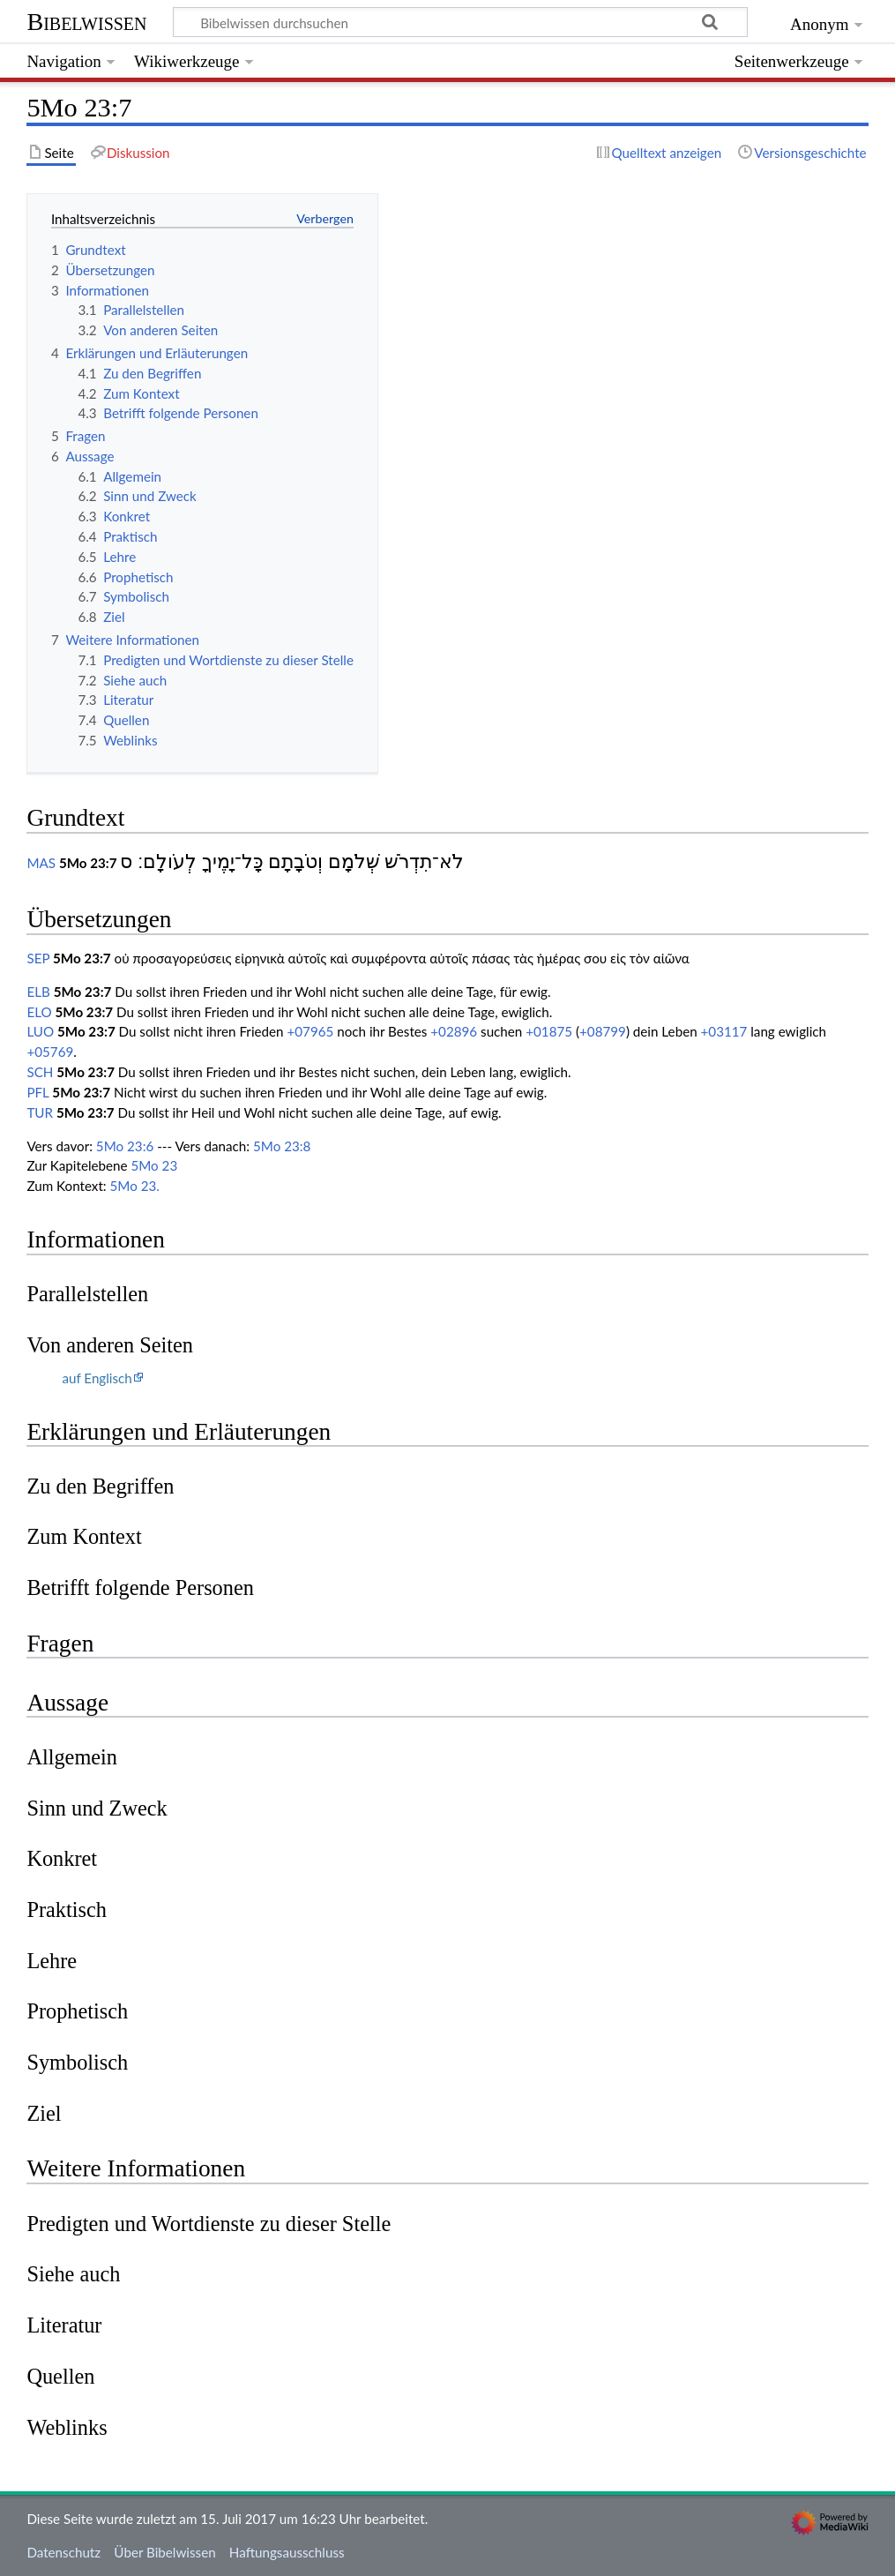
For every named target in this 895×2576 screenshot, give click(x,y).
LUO (40, 1031)
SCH (39, 1072)
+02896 (453, 1031)
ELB (37, 992)
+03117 (724, 1031)
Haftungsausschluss (287, 2552)
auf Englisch (96, 1378)
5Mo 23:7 (88, 863)
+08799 (602, 1031)
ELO (38, 1012)
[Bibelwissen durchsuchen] (461, 22)
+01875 (549, 1031)
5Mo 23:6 (124, 1146)
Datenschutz (63, 2552)
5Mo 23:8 (281, 1146)
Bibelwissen (86, 21)
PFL (37, 1092)
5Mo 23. (135, 1186)
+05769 (49, 1052)
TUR (39, 1112)
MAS (41, 863)
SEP (37, 958)
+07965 (310, 1031)
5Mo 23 (154, 1165)
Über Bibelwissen (164, 2552)
